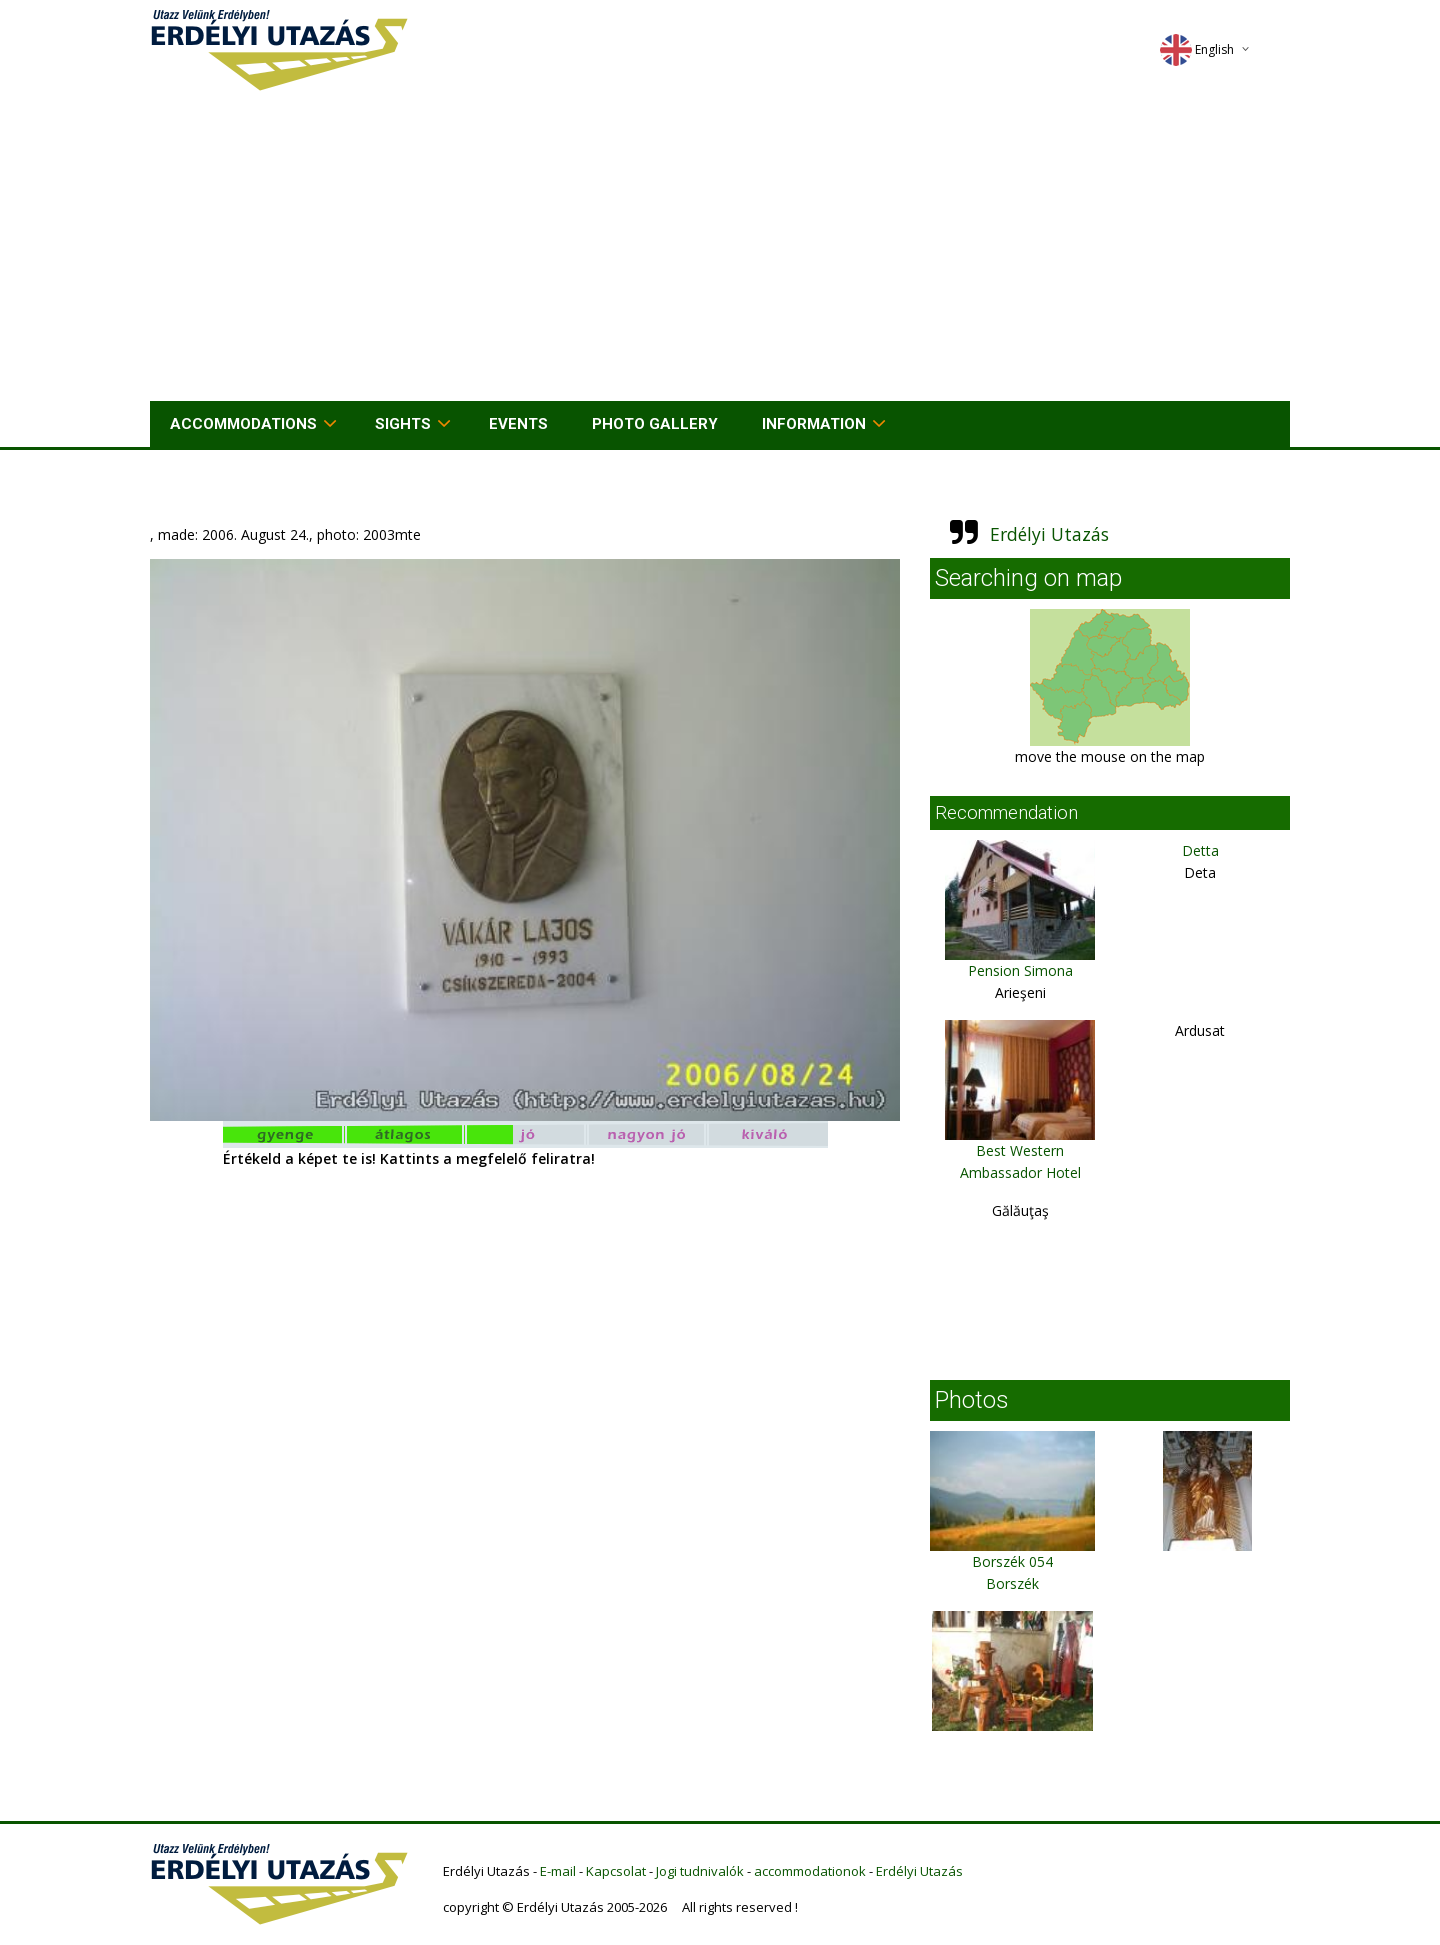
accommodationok (810, 1871)
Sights (403, 424)
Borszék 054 (1012, 1561)
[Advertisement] (720, 251)
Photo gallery (655, 424)
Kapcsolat (616, 1871)
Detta (1200, 850)
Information (814, 424)
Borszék (1012, 1583)
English (1197, 49)
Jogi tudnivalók (700, 1871)
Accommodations (243, 424)
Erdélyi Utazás (1049, 534)
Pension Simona (1020, 970)
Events (518, 424)
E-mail (558, 1871)
